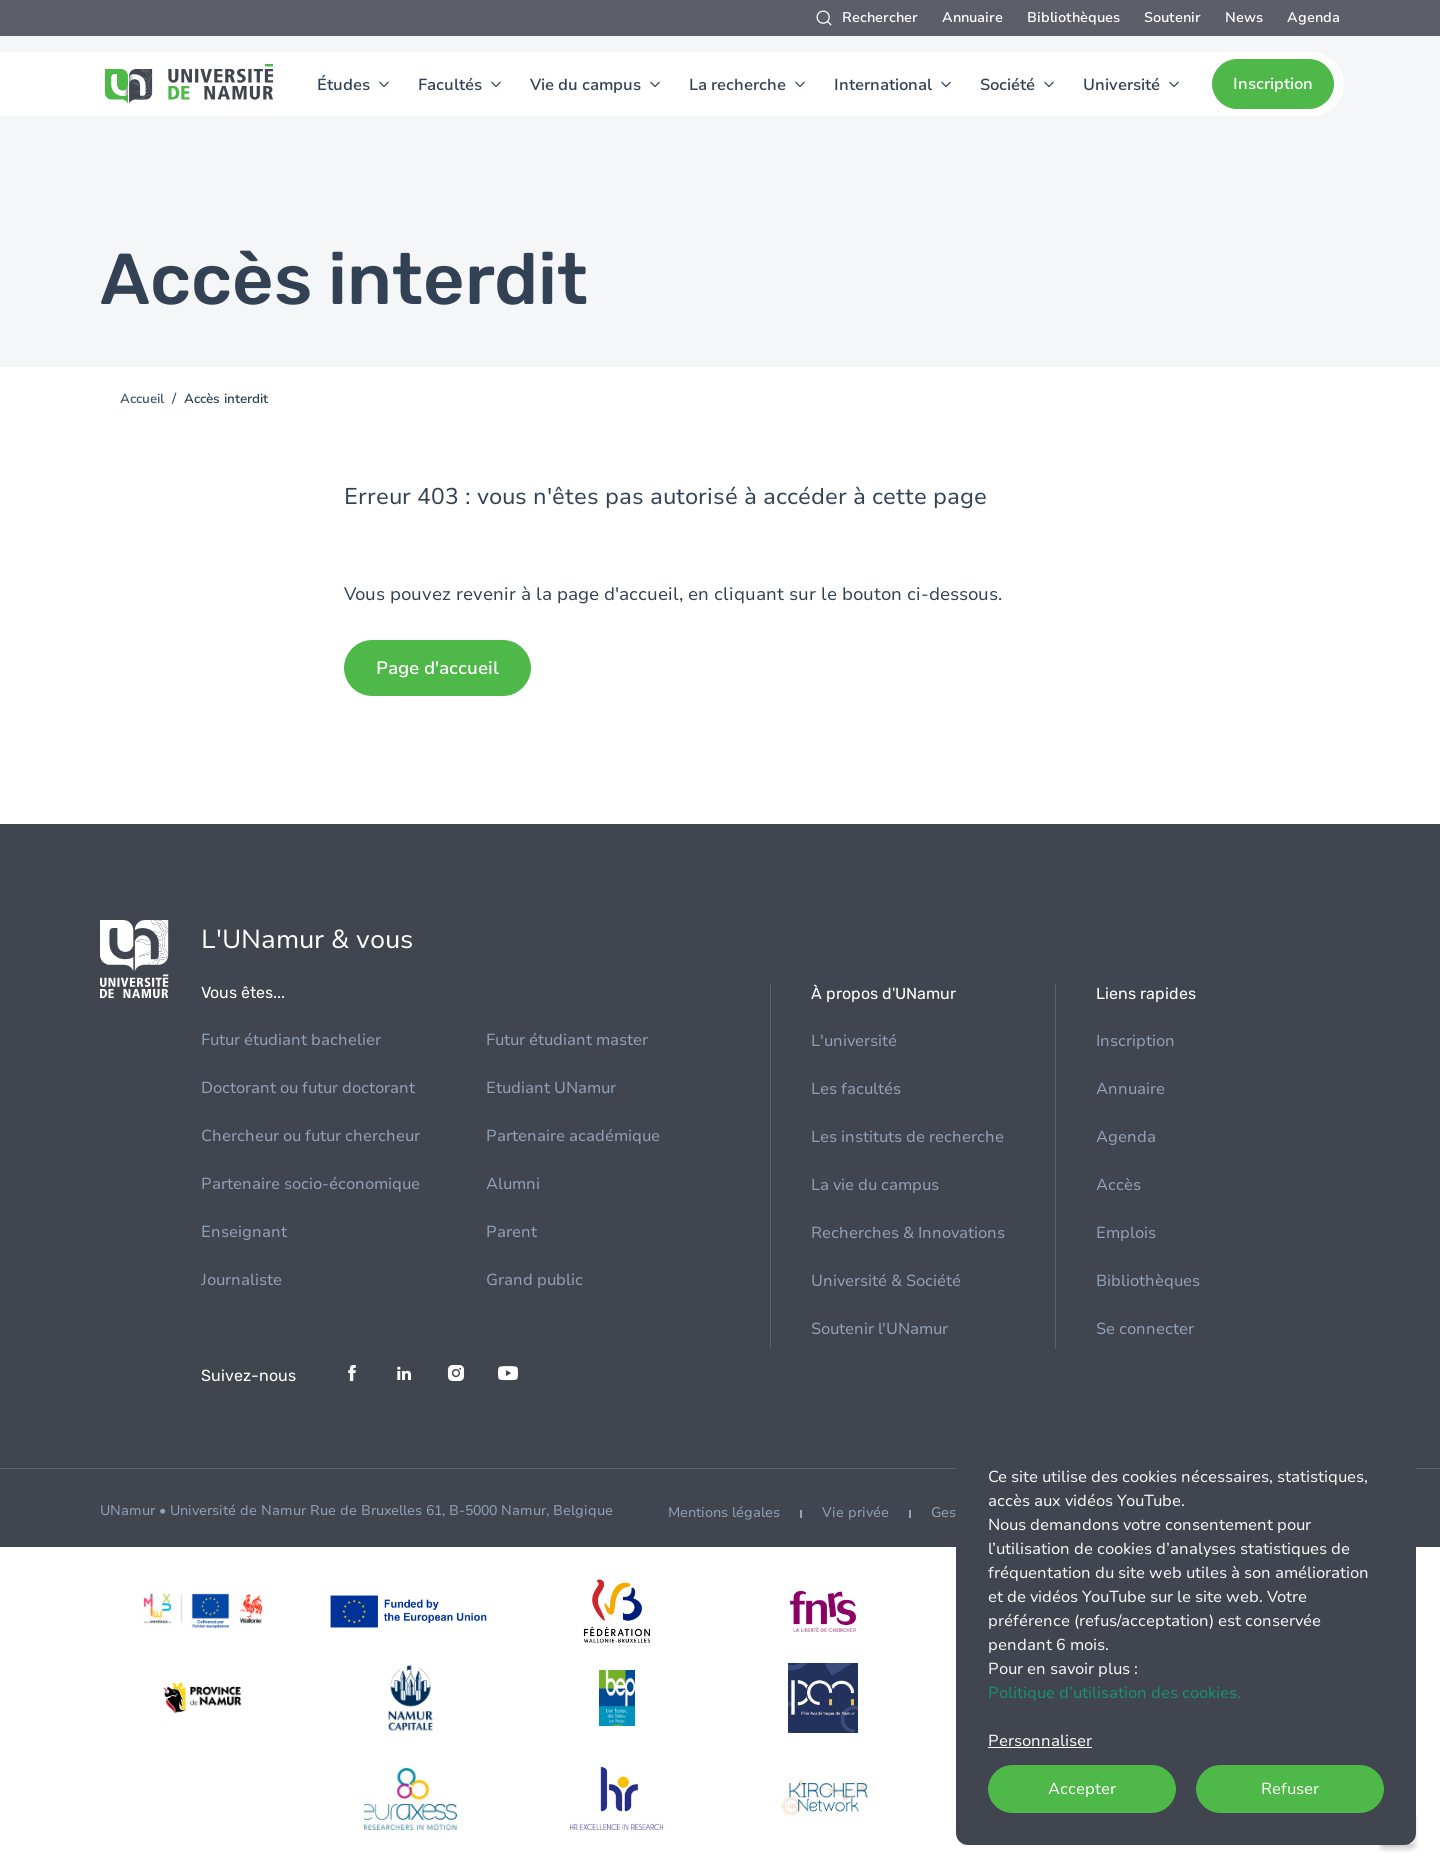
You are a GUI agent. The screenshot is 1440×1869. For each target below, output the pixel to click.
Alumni (513, 1184)
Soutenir (1172, 17)
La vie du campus (875, 1185)
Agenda (1313, 17)
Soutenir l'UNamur (879, 1329)
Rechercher (880, 17)
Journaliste (241, 1280)
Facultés (450, 85)
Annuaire (972, 17)
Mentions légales (724, 1512)
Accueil (142, 399)
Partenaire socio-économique (310, 1184)
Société (1007, 85)
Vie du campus (585, 85)
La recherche (737, 85)
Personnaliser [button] (1040, 1741)
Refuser (1290, 1789)
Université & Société (886, 1281)
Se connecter (1145, 1329)
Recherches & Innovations (908, 1233)
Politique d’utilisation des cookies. (1114, 1693)
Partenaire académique (573, 1136)
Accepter (1082, 1789)
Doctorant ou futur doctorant (308, 1088)
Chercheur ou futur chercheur (310, 1136)
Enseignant (244, 1232)
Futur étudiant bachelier (291, 1040)
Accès (1118, 1185)
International (883, 85)
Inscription (1273, 84)
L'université (854, 1041)
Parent (511, 1232)
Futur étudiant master (567, 1040)
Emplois (1126, 1233)
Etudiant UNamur (551, 1088)
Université (1121, 85)
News (1244, 17)
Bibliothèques (1073, 17)
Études (343, 85)
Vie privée (855, 1512)
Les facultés (856, 1089)
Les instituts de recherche (907, 1137)
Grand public (534, 1280)
